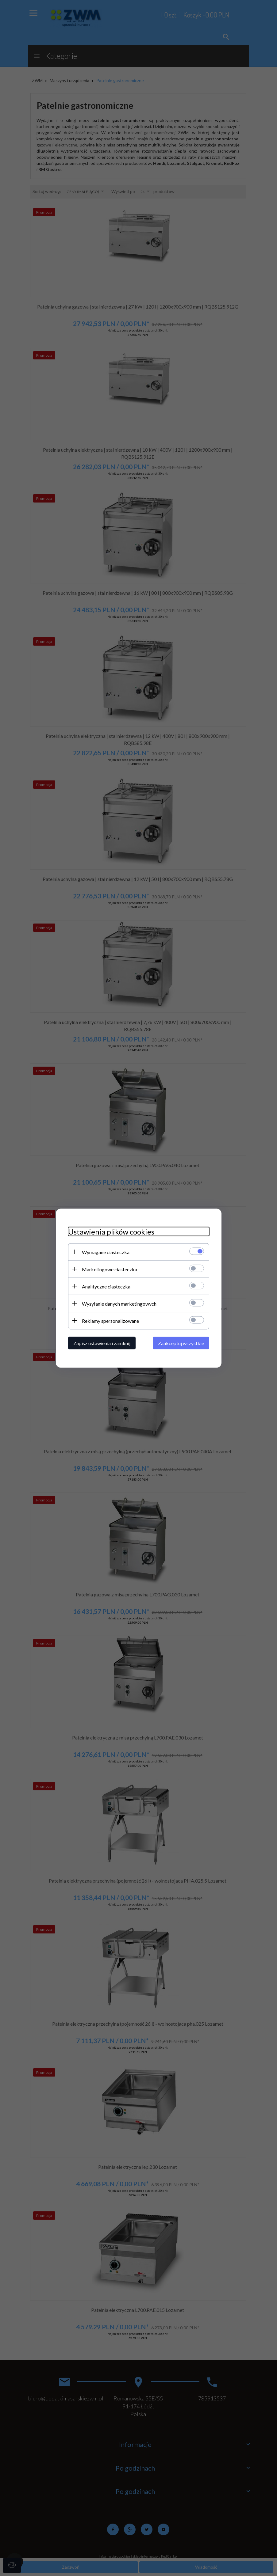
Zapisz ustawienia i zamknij (101, 1343)
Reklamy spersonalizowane (110, 1320)
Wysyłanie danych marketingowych (119, 1303)
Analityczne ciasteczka (106, 1286)
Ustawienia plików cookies (111, 1231)
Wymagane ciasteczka (105, 1252)
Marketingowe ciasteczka (109, 1269)
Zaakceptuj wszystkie (181, 1343)
